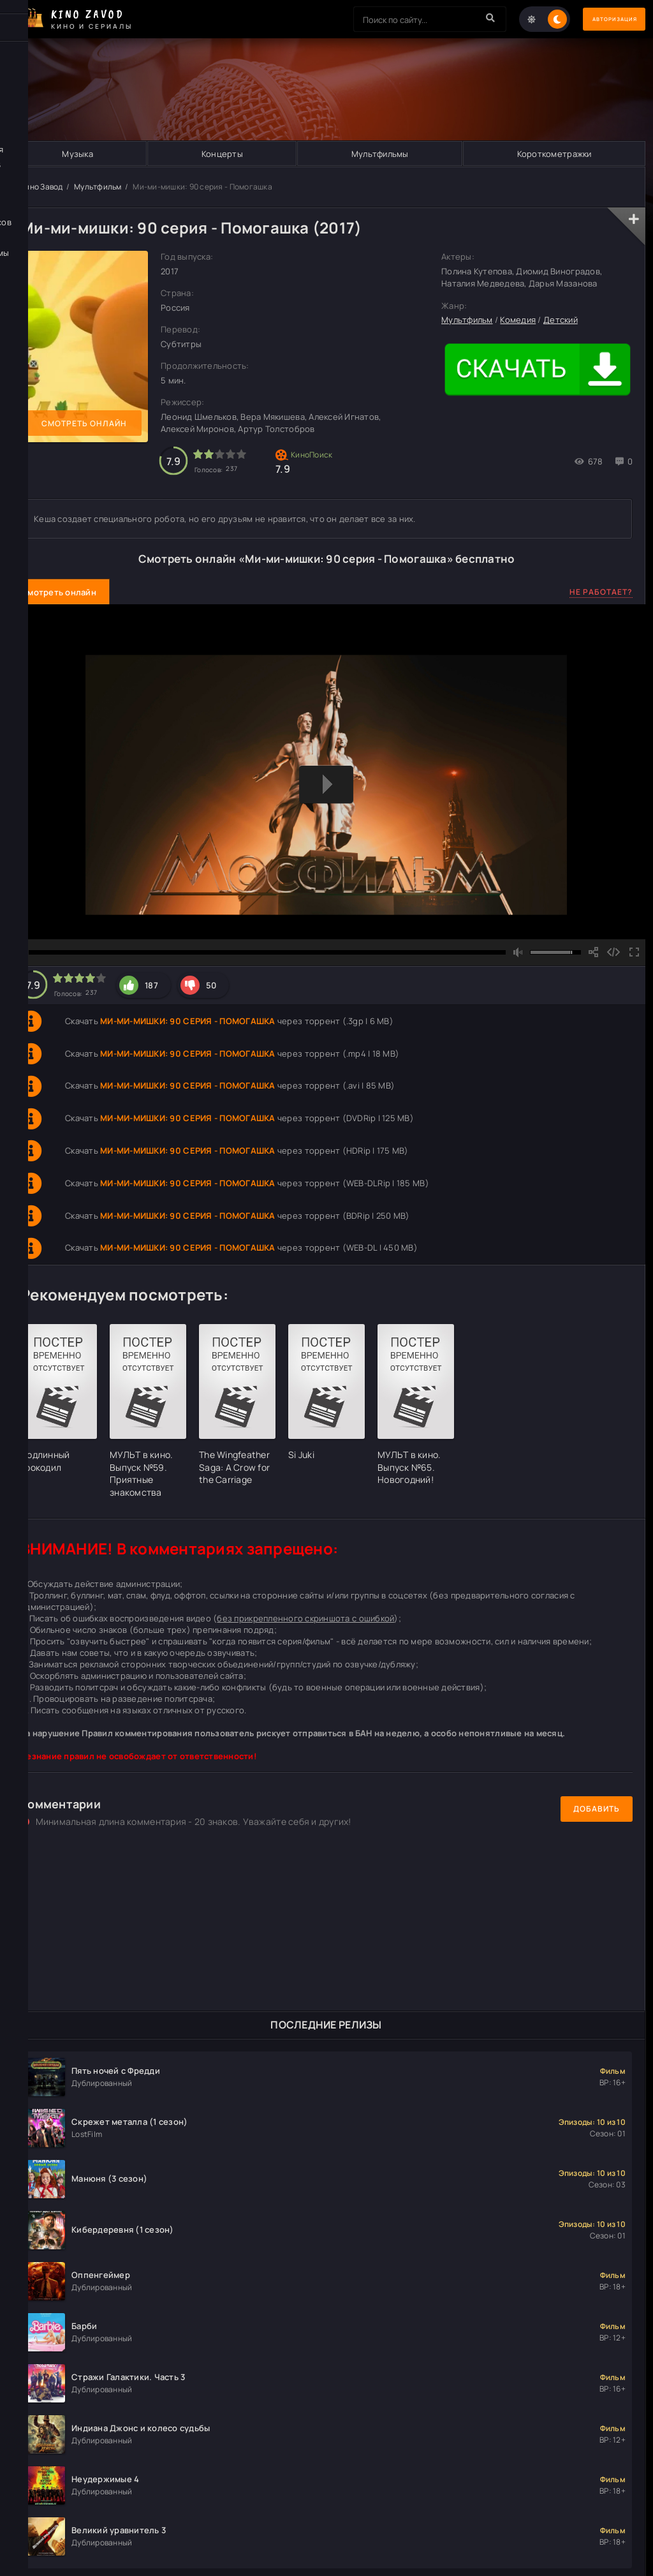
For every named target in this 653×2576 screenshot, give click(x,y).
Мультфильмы (379, 154)
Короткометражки (554, 154)
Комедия (518, 320)
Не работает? (601, 592)
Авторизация (601, 19)
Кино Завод (41, 187)
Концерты (221, 154)
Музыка (77, 154)
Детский (560, 320)
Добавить (596, 1809)
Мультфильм (98, 187)
